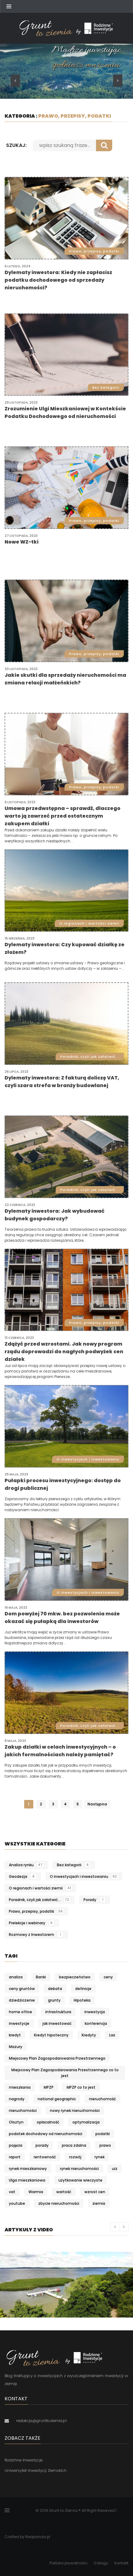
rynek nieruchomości (79, 2168)
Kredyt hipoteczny (51, 2035)
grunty (54, 2000)
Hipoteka (82, 2000)
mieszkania (20, 2087)
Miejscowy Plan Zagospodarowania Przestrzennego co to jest (65, 2072)
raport (14, 2157)
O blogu (101, 2563)
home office (20, 2011)
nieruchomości (23, 2110)
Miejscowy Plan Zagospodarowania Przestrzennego (57, 2058)
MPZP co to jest (81, 2087)
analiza (16, 1977)
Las (112, 2035)
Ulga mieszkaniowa (27, 2180)
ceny (108, 1977)
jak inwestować (57, 2023)
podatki (102, 2133)
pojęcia (15, 2145)
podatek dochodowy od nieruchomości (45, 2133)
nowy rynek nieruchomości (75, 2110)
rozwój (75, 2157)
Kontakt (121, 2563)
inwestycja (94, 2011)
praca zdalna (74, 2145)
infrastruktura (58, 2011)
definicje (83, 1988)
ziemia (98, 2203)
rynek (99, 2157)
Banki (41, 1977)
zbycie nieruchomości (58, 2203)
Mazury (15, 2046)
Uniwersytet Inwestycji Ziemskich (36, 2470)
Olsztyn (16, 2122)
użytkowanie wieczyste (80, 2180)
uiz (114, 2168)
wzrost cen (94, 2191)
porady (42, 2145)
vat (12, 2191)
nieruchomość (102, 2098)
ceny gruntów (22, 1988)
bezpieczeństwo (75, 1977)
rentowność (45, 2157)
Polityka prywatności (68, 2563)
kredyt (15, 2035)
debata (55, 1988)
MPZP (49, 2087)
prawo (105, 2145)
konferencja (96, 2023)
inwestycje (19, 2023)
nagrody (16, 2098)
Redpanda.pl (37, 2536)
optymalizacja (86, 2122)
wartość (63, 2191)
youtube (17, 2203)
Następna (97, 1804)
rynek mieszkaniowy (28, 2168)
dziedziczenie (22, 2000)
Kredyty (89, 2035)
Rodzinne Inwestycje (23, 2460)
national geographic (57, 2098)
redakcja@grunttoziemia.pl (41, 2421)
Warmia (35, 2191)
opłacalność (48, 2122)
